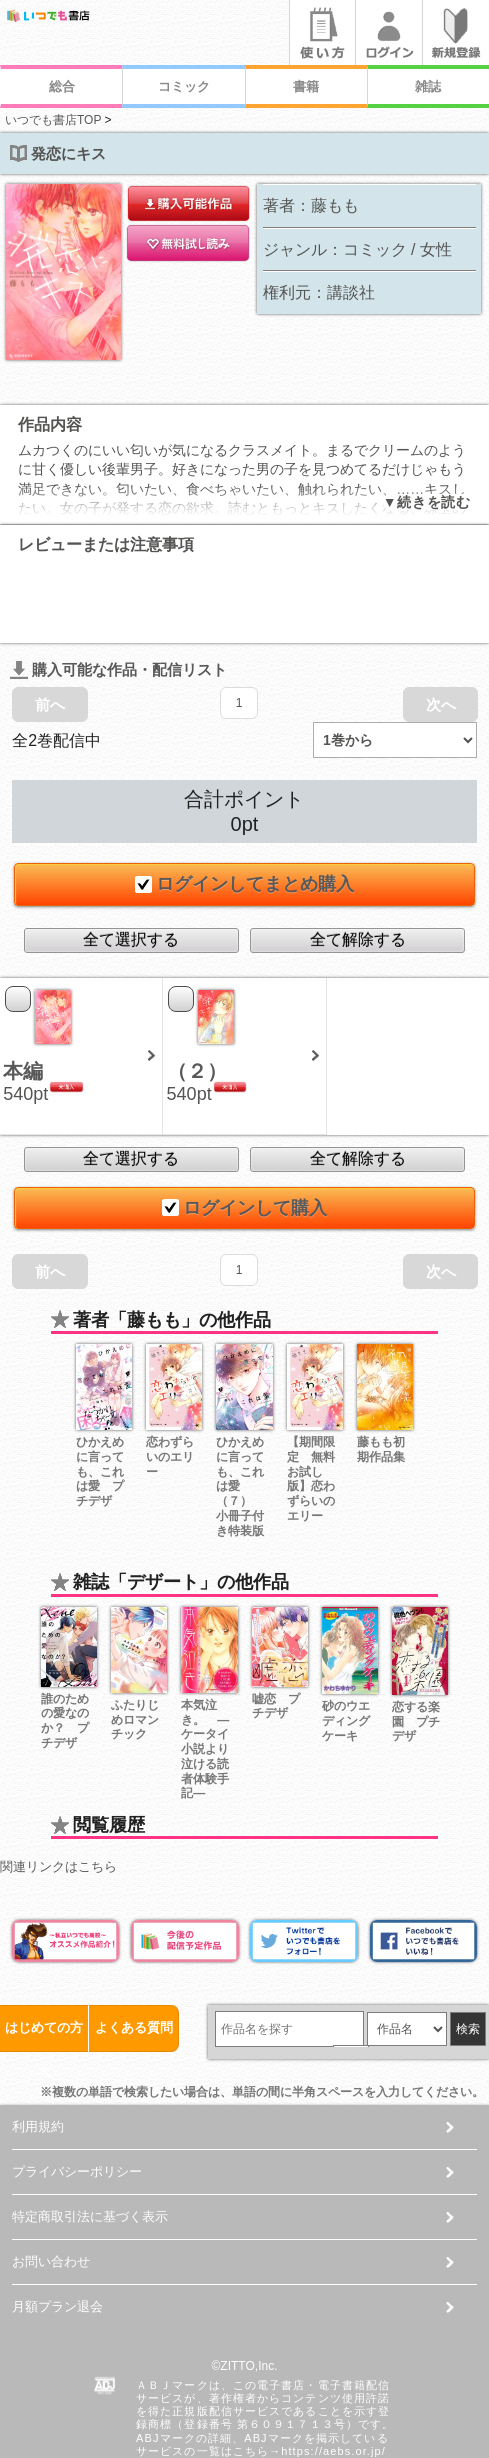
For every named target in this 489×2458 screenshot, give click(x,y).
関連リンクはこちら (58, 1792)
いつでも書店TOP (53, 120)
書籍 (306, 86)
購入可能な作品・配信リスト (118, 595)
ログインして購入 (245, 1134)
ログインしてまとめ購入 (245, 810)
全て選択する (131, 865)
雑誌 (428, 86)
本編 (23, 997)
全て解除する (358, 865)
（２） (197, 997)
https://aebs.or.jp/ (333, 2377)
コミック (184, 86)
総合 (62, 86)
